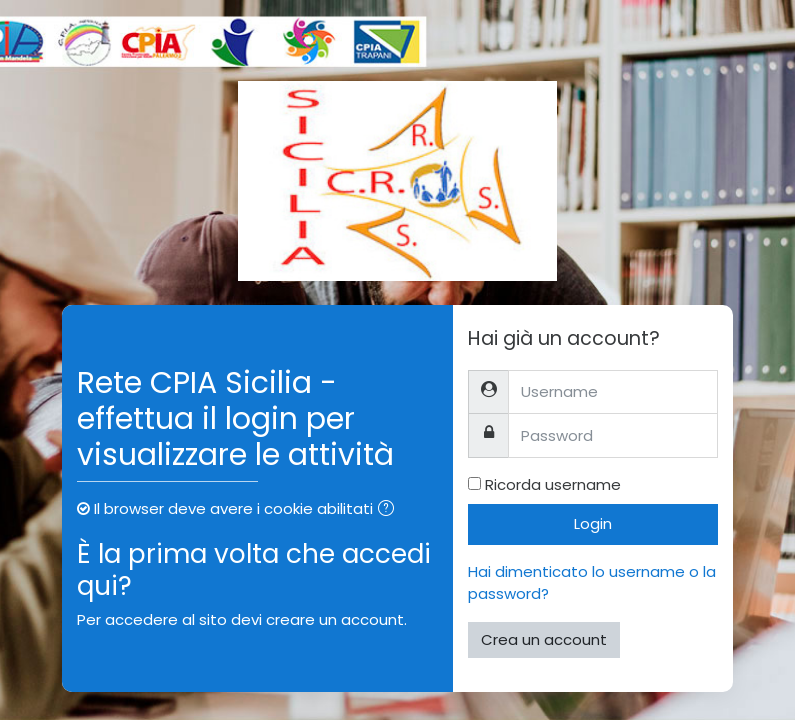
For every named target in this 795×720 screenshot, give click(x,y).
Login (593, 523)
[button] (390, 510)
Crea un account (544, 639)
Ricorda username (553, 484)
